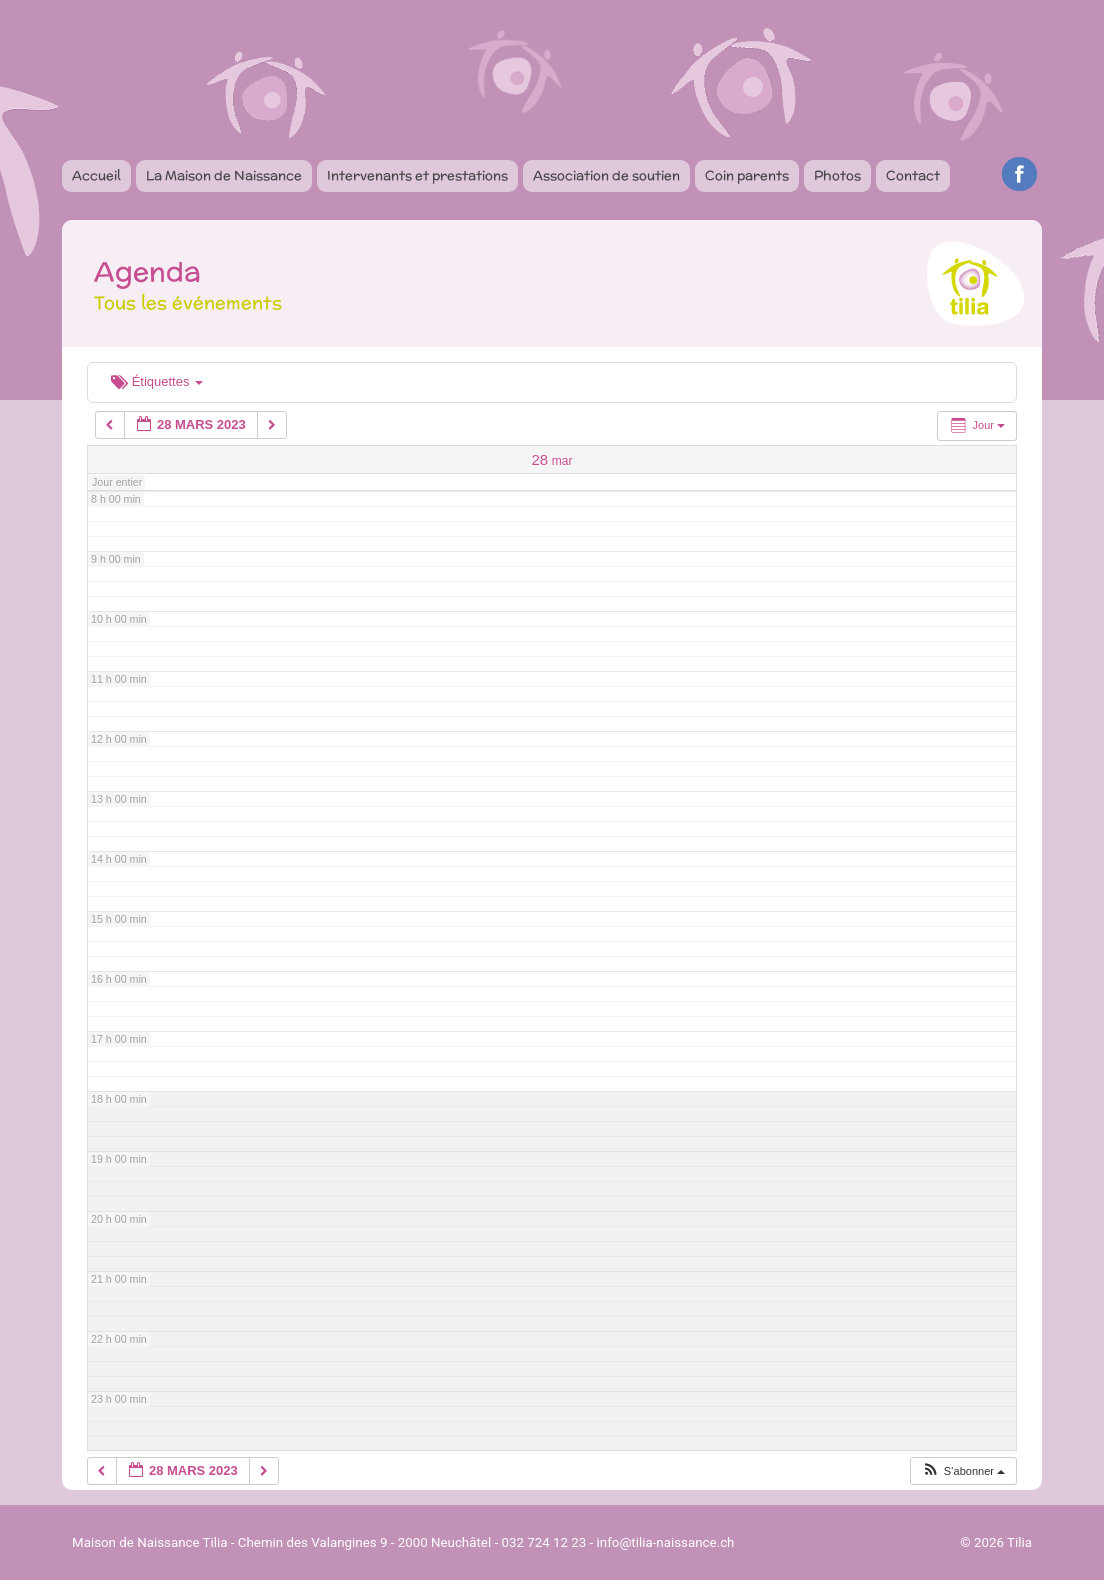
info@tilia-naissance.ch (666, 1542)
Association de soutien (606, 175)
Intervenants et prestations (417, 175)
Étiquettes (157, 381)
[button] (963, 1471)
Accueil (96, 175)
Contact (913, 175)
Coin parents (747, 175)
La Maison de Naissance (224, 175)
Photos (837, 175)
